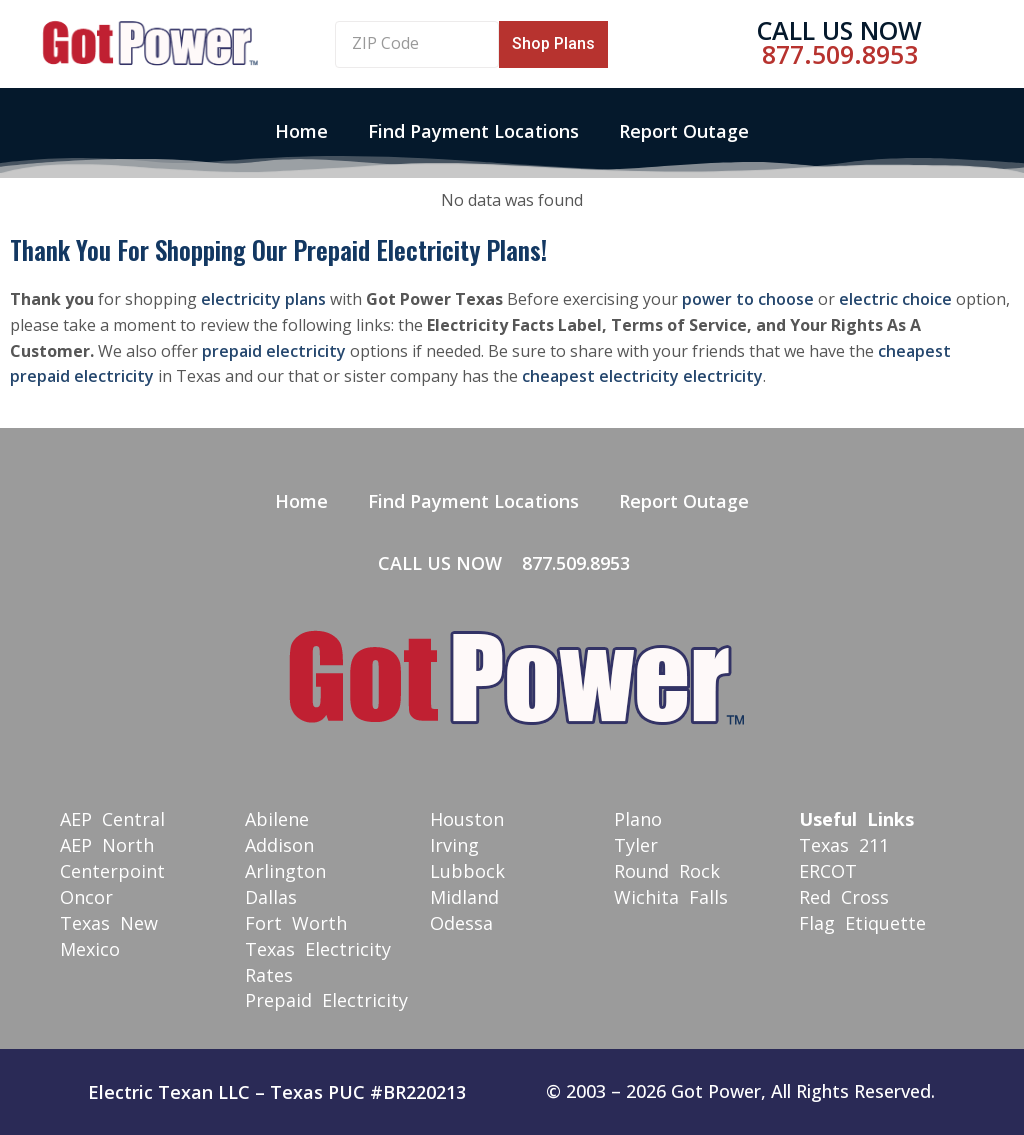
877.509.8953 (840, 54)
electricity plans (263, 299)
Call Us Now (839, 30)
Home (301, 131)
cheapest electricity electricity (642, 376)
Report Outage (684, 131)
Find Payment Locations (473, 131)
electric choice (895, 299)
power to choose (748, 299)
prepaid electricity (274, 351)
